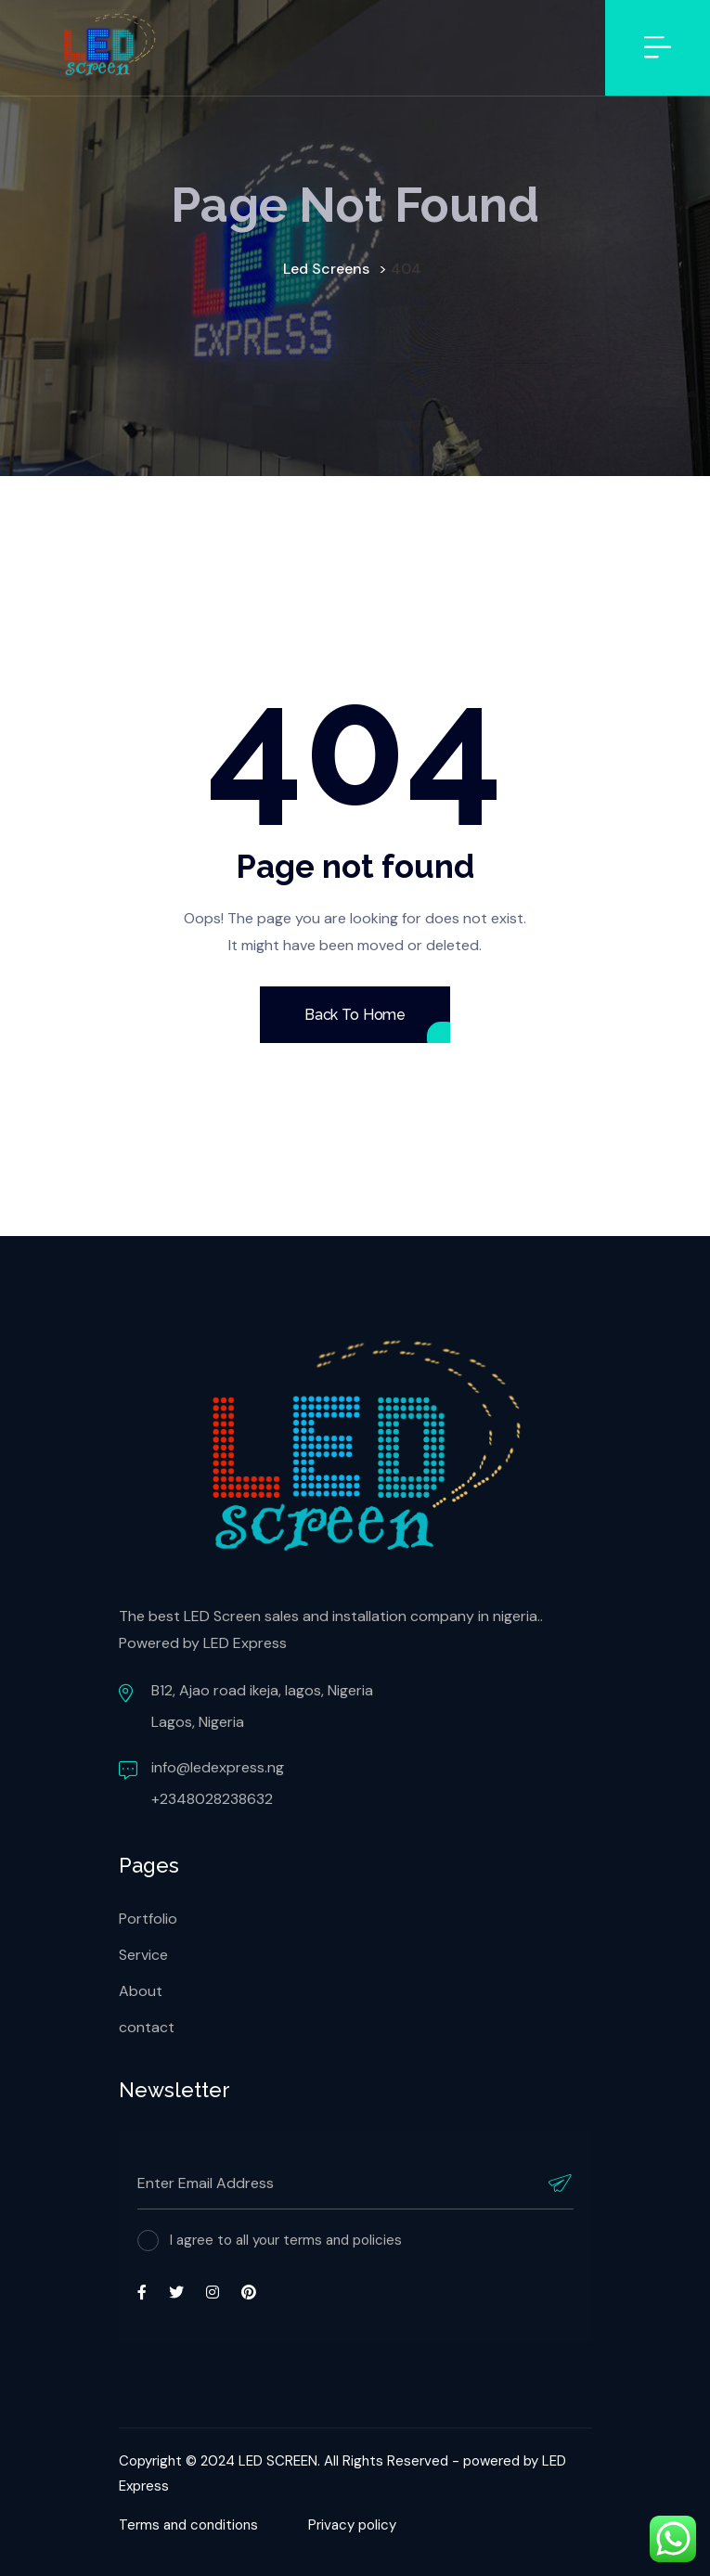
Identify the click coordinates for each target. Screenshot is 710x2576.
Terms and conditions (188, 2525)
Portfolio (148, 1918)
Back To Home (355, 1015)
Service (143, 1954)
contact (146, 2027)
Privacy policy (352, 2525)
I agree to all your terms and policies (286, 2240)
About (140, 1991)
